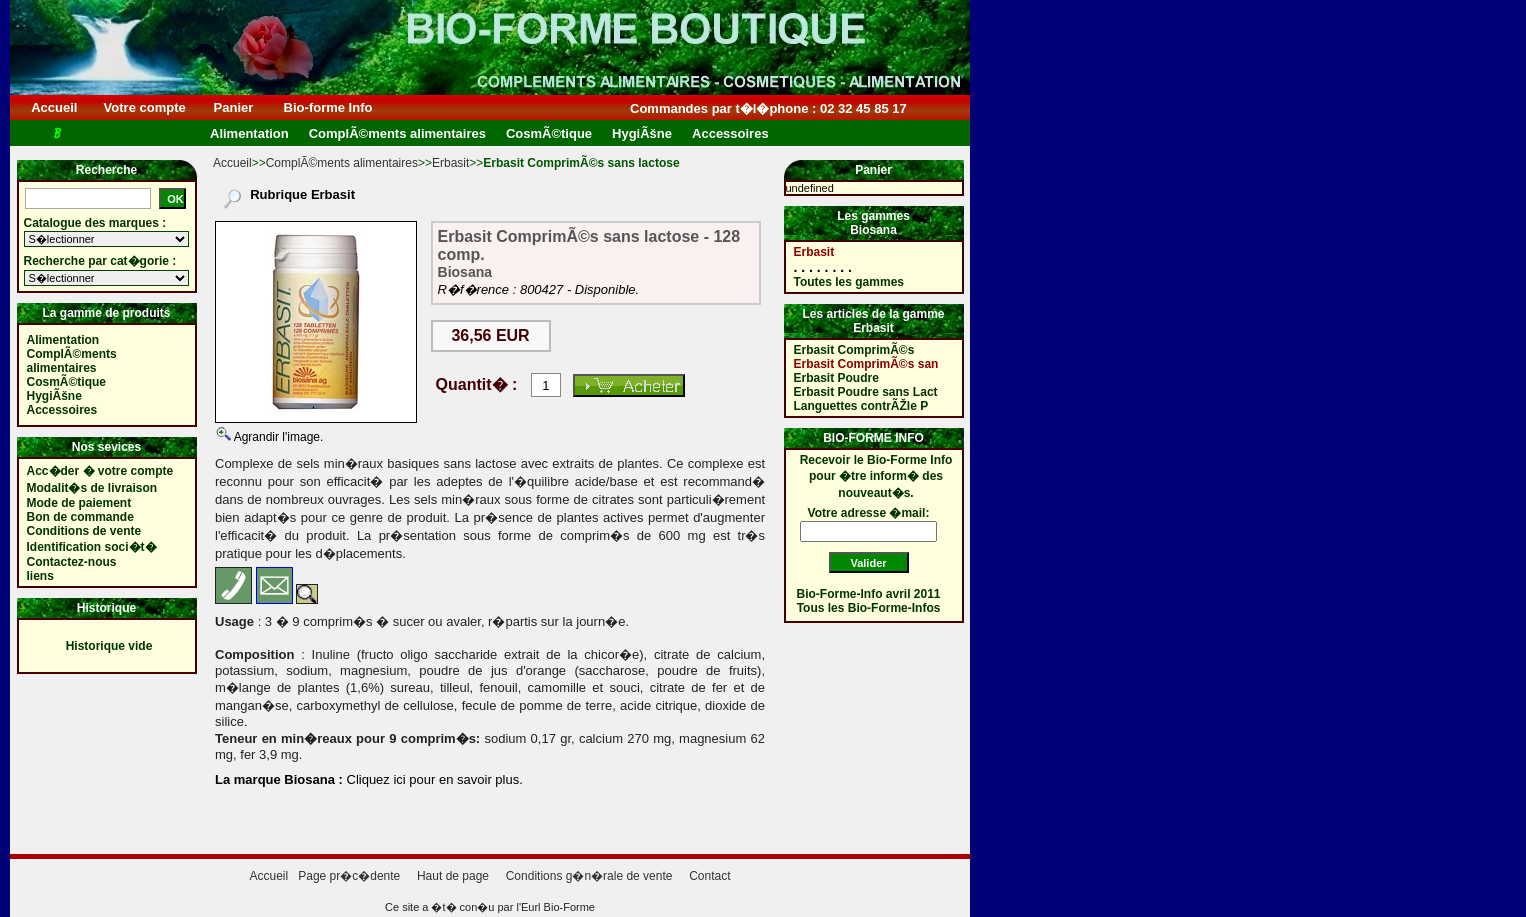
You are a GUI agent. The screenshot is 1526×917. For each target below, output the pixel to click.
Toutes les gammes (849, 282)
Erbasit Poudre (836, 378)
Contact (709, 876)
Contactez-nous (72, 562)
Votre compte (144, 107)
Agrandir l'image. (277, 437)
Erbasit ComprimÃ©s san (866, 364)
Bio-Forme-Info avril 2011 (869, 594)
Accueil (54, 107)
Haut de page (453, 876)
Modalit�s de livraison (92, 488)
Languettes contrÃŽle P (861, 406)
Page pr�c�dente (349, 876)
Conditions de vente (84, 531)
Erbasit (450, 163)
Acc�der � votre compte (100, 471)
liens (40, 576)
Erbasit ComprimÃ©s (854, 350)
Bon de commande (80, 517)
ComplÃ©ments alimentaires (342, 163)
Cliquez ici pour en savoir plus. (433, 779)
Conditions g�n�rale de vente (589, 876)
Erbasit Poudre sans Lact (866, 392)
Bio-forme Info (328, 107)
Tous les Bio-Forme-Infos (869, 608)
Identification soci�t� (92, 547)
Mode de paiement (79, 503)
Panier (233, 107)
